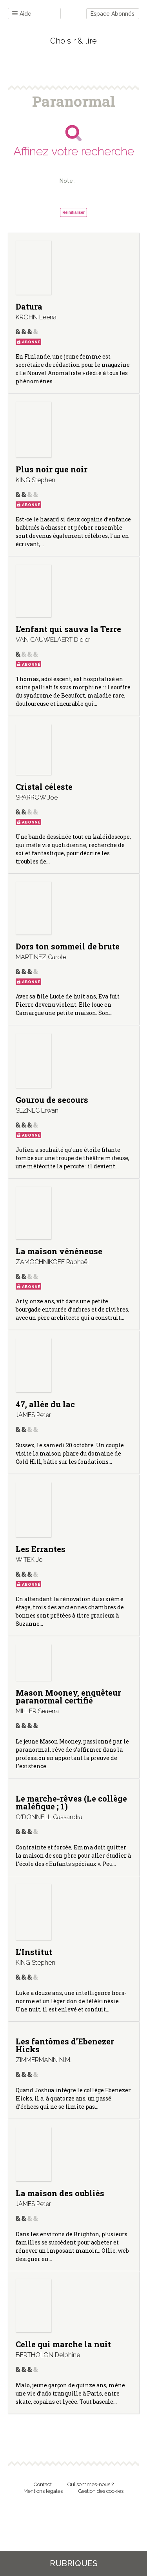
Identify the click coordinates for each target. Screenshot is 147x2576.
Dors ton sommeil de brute (68, 946)
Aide (21, 14)
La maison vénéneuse (59, 1251)
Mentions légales (43, 2491)
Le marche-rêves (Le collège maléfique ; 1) (71, 1802)
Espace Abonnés (112, 14)
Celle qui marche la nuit (63, 2344)
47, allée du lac (45, 1404)
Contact (43, 2484)
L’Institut (34, 1952)
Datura (29, 306)
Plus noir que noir (51, 469)
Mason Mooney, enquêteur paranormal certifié (68, 1696)
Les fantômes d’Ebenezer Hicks (65, 2045)
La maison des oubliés (60, 2193)
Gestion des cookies (100, 2491)
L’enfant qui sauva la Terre (68, 629)
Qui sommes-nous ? (90, 2484)
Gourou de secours (52, 1100)
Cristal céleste (44, 787)
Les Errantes (40, 1549)
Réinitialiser (73, 212)
